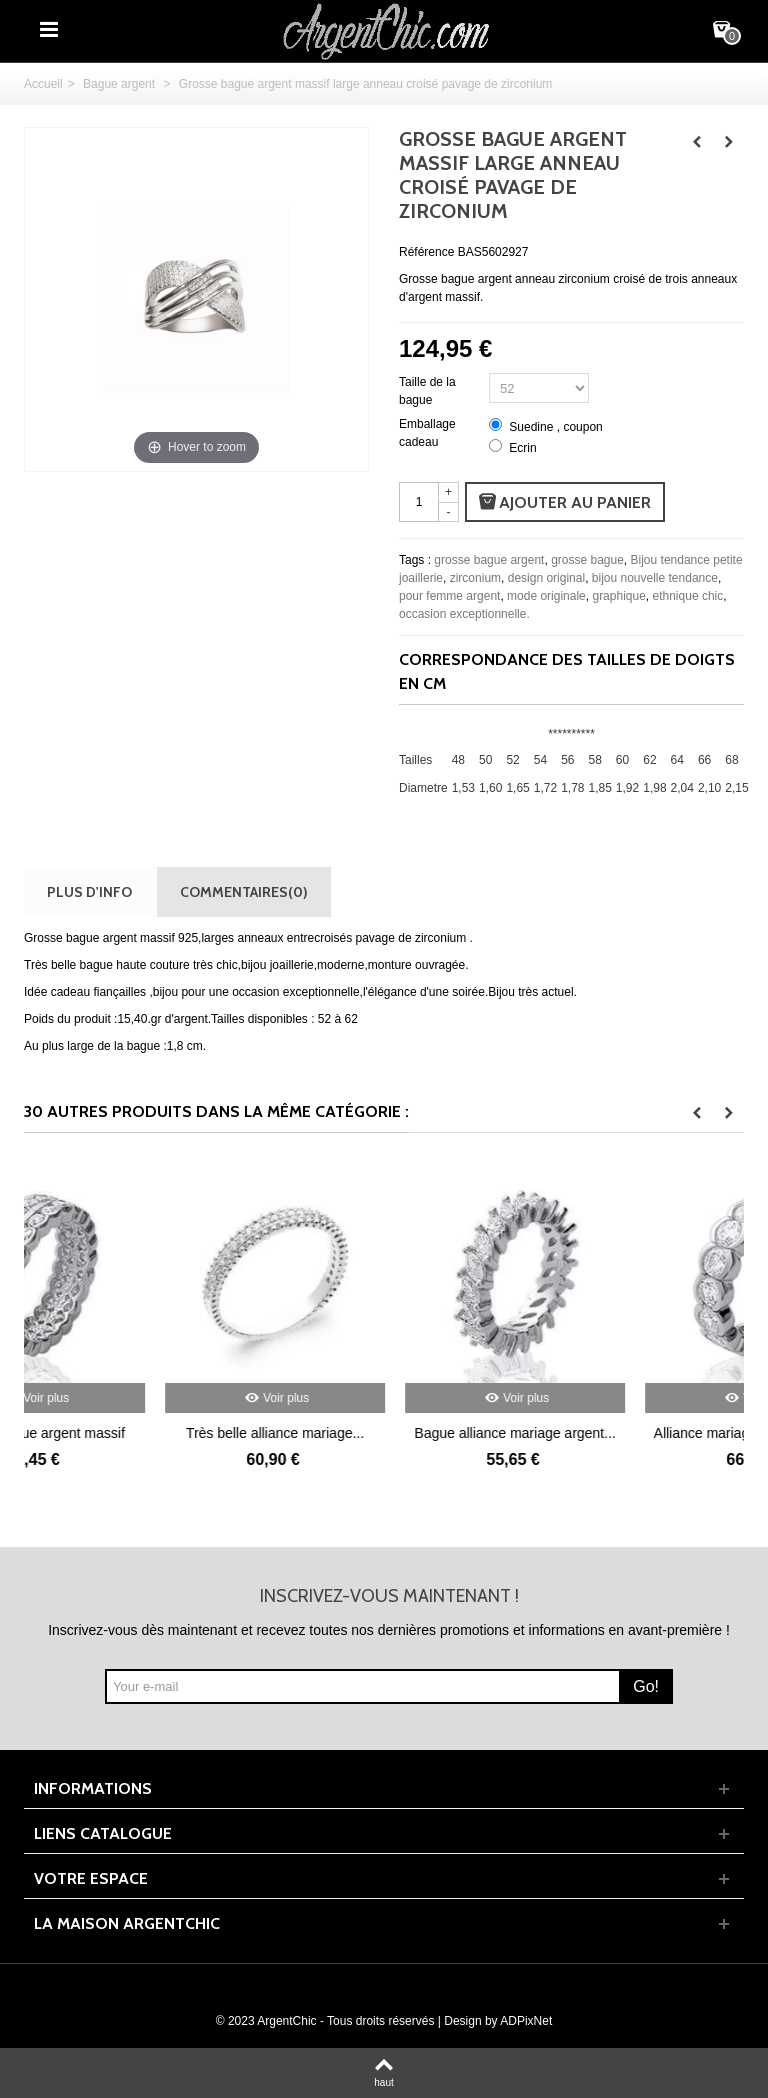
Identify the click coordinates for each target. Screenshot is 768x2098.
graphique (618, 596)
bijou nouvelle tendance (655, 578)
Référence (426, 252)
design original (546, 578)
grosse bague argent (489, 560)
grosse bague (587, 560)
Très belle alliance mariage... (384, 1433)
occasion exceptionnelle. (464, 614)
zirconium (475, 578)
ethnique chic (688, 596)
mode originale (546, 596)
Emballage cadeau (427, 433)
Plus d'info (89, 891)
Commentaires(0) (244, 891)
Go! (646, 1686)
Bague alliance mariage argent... (623, 1433)
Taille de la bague (427, 391)
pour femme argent (449, 596)
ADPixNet (526, 2021)
